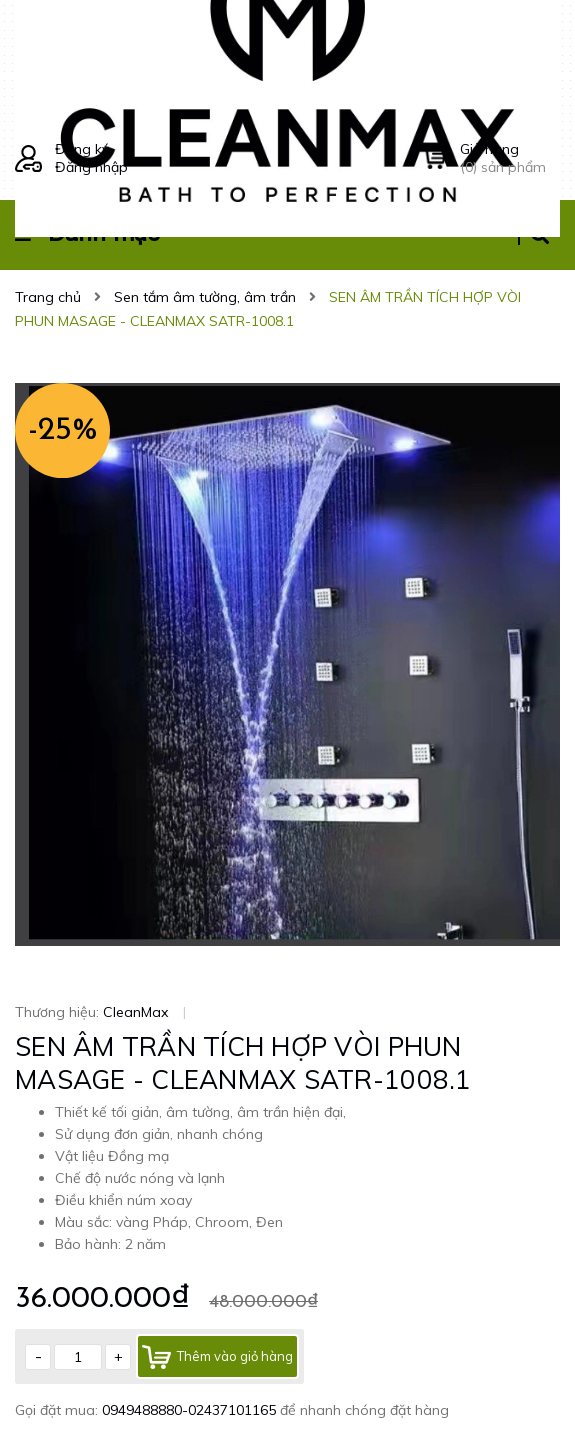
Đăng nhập (91, 167)
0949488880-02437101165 (191, 1410)
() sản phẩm (510, 158)
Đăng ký (82, 149)
